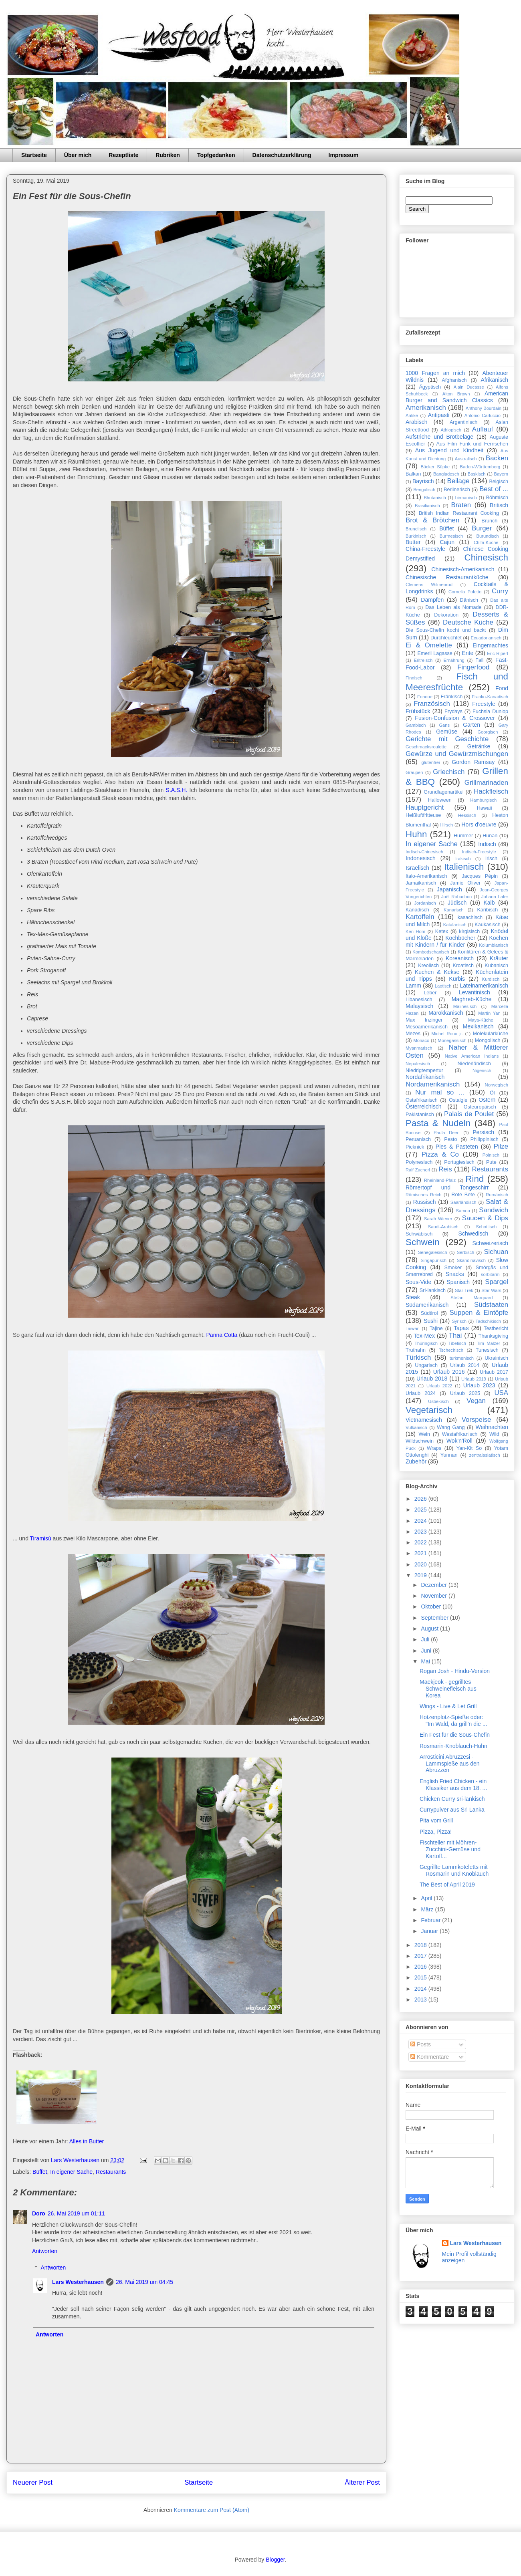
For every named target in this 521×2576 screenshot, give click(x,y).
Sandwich (493, 1210)
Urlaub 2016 (449, 1372)
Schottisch (486, 1226)
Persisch (483, 1132)
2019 (421, 1575)
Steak (413, 1297)
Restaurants (111, 2172)
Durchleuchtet (446, 638)
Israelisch (417, 868)
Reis (445, 1169)
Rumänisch (497, 1194)
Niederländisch (474, 1063)
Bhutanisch (435, 497)
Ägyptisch (430, 387)
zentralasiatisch (484, 1455)
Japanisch (449, 889)
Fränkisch (452, 696)
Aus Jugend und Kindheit (449, 450)
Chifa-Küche (486, 542)
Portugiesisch (459, 1162)
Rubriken (167, 155)
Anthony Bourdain (483, 408)
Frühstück (418, 711)
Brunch (489, 521)
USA (502, 1393)
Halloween (440, 800)
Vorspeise (476, 1419)
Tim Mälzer (488, 1343)
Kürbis (457, 979)
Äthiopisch (450, 429)
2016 (421, 1966)
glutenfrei (430, 762)
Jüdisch (457, 902)
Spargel (496, 1282)
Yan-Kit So (469, 1448)
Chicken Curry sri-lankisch (452, 1799)
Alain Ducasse (469, 387)
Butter (413, 542)
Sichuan (496, 1252)
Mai (426, 1661)
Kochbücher (460, 938)
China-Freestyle (425, 549)
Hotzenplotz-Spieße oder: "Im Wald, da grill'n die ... (453, 1720)
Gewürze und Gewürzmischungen (457, 754)
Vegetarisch (429, 1410)
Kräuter (499, 958)
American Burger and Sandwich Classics (457, 396)
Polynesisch (419, 1162)
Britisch (499, 505)
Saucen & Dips (485, 1218)
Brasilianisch (427, 505)
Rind (474, 1179)
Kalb (489, 902)
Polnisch (491, 1155)
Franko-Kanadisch (490, 696)
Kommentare (429, 2057)
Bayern (501, 474)
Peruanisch (418, 1139)
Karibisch (487, 910)
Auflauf (482, 429)
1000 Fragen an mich (435, 373)
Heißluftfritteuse (423, 815)
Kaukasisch (487, 924)
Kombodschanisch (430, 951)
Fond (501, 688)
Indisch (487, 844)
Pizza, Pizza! (436, 1831)
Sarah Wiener (438, 1218)
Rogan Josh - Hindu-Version (455, 1671)
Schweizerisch (490, 1243)
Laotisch (443, 986)
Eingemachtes (490, 645)
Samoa (463, 1210)
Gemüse (446, 731)
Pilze (501, 1146)
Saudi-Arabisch (443, 1226)
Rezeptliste (123, 155)
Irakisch (463, 858)
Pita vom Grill (436, 1820)
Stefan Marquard (471, 1297)
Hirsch (446, 824)
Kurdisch (491, 979)
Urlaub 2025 (465, 1393)
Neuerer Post (33, 2482)
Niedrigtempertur (424, 1070)
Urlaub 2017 (494, 1372)
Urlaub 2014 (464, 1365)
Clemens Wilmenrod (429, 584)
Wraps (434, 1448)
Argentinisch (463, 422)
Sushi (431, 1321)
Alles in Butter (86, 2141)
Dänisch (469, 600)
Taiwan (413, 1328)
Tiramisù (40, 1538)
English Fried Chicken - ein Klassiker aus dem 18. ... (453, 1784)
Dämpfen (432, 600)
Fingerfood (473, 667)
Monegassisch (452, 1040)
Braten (461, 505)
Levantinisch (474, 992)
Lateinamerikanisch (484, 985)
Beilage (458, 481)
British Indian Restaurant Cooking (459, 513)
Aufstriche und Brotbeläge (439, 436)
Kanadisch (417, 910)
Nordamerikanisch (433, 1084)
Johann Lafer (494, 896)
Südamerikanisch (427, 1305)
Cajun (447, 542)
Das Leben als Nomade (453, 607)
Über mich (77, 155)
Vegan (476, 1401)
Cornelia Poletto (464, 591)
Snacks (455, 1274)
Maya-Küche (480, 1020)
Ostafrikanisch (422, 1100)
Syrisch (459, 1321)
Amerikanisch (426, 407)
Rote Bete (463, 1194)
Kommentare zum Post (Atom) (211, 2510)
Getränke (479, 746)
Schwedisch (473, 1233)
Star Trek (464, 1290)
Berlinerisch (457, 489)
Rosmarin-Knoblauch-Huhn (453, 1746)
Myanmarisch (419, 1048)
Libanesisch (419, 999)
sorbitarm (490, 1274)
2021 (421, 1553)
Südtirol (429, 1313)
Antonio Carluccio (482, 415)
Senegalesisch (432, 1252)
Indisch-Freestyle (479, 851)
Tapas (461, 1328)
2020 (421, 1564)
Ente (467, 653)
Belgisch (498, 481)
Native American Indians (472, 1056)
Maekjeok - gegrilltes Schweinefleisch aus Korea (448, 1689)
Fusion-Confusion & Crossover (455, 718)
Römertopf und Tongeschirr (447, 1187)
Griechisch (448, 772)
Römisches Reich (424, 1194)
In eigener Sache (71, 2172)
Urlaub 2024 (421, 1393)
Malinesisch (465, 1006)
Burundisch (488, 536)
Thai (455, 1335)
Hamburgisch (483, 800)
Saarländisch (463, 1202)
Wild (494, 1434)
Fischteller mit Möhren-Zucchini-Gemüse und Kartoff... (450, 1849)
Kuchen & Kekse (437, 972)
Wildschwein (420, 1441)
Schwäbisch (419, 1234)
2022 (421, 1542)
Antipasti (439, 415)
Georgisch (487, 732)
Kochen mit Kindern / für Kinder (457, 941)
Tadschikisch (488, 1321)
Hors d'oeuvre (478, 824)
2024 (421, 1521)
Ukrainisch (496, 1358)
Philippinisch (485, 1139)
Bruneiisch (416, 528)
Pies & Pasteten (457, 1146)
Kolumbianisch (493, 945)
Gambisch (416, 725)
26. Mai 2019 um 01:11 (76, 2213)
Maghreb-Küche (472, 999)
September (435, 1618)
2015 (421, 1977)
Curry (500, 591)
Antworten (44, 2251)
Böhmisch (497, 497)
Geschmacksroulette (426, 746)
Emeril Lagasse (434, 653)
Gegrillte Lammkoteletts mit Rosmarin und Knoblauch (454, 1870)
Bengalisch (424, 489)
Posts (420, 2044)
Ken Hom (415, 931)
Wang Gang (450, 1427)
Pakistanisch (420, 1114)
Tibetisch (457, 1343)
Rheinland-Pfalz (440, 1180)
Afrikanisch (494, 380)
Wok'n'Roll (459, 1440)
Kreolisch (428, 965)
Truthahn (416, 1350)
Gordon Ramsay (473, 762)
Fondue (424, 696)
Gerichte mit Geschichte (447, 739)
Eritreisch (423, 660)
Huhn (416, 834)
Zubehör (416, 1461)
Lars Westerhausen (78, 2282)
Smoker (453, 1267)
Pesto (450, 1139)
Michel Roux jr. (447, 1033)
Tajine (436, 1328)
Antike (412, 415)
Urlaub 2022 (439, 1385)
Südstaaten (491, 1304)
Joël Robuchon (456, 896)
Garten (471, 725)
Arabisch (416, 422)
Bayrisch (423, 481)
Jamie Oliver (465, 883)
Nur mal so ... (439, 1092)
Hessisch (467, 815)
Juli (426, 1639)
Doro (38, 2213)
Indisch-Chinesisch (424, 851)
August (430, 1628)
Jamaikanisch (421, 883)
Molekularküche (490, 1033)
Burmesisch (451, 536)
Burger (482, 528)
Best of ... (493, 489)
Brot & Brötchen (432, 520)
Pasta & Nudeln (438, 1123)
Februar (431, 1920)
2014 (421, 1988)
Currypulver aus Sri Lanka (452, 1809)
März (428, 1909)
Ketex (441, 931)
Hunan (490, 836)
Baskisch (477, 474)
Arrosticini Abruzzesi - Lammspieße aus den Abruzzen (450, 1764)
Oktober (431, 1606)
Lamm (413, 985)
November (434, 1595)
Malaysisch (419, 1006)
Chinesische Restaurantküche (447, 577)
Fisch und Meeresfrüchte (457, 681)
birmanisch (466, 497)
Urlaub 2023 (479, 1385)
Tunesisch (487, 1350)
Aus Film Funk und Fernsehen (472, 444)
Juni (427, 1650)
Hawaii (484, 808)
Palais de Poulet (469, 1114)
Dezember (434, 1585)
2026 (421, 1499)
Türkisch (418, 1357)
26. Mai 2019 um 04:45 (144, 2282)
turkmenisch (462, 1358)
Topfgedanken (216, 155)
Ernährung (453, 660)
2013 (421, 1999)
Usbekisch (438, 1401)
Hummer (463, 836)
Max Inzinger (424, 1020)
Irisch (491, 858)
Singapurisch (433, 1260)
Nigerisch (482, 1070)
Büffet (39, 2172)
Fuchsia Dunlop (490, 711)
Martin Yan (489, 1013)
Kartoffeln (420, 917)
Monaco (421, 1040)
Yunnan (449, 1455)
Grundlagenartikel (443, 792)
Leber (430, 993)
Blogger (275, 2559)
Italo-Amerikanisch (426, 876)
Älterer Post (362, 2482)
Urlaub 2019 (473, 1379)
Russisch (424, 1202)
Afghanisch (454, 380)
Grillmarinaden (486, 782)
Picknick (415, 1147)
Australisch (466, 458)
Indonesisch (421, 858)
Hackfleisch (491, 791)
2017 (421, 1956)
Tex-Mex (424, 1335)
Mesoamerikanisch (427, 1027)
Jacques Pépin (480, 876)
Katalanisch (454, 924)
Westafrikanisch (460, 1434)
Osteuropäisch (480, 1107)
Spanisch (458, 1282)
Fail (479, 660)
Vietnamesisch (424, 1420)
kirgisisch (469, 931)
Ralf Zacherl (418, 1169)
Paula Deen (447, 1132)
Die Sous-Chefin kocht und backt (446, 630)
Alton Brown (456, 393)
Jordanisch (425, 903)
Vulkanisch (416, 1427)
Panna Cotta (222, 1335)
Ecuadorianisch (486, 637)
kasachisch (470, 917)
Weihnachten (492, 1427)
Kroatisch (463, 965)
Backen (497, 458)
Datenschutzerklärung (281, 155)
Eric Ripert (497, 653)
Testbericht (496, 1328)
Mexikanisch (478, 1026)
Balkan (413, 474)
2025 (421, 1509)
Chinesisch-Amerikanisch (462, 569)
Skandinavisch (471, 1260)
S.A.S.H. (177, 790)
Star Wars (491, 1290)
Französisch (432, 703)
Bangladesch (446, 474)
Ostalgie (458, 1100)
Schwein (423, 1242)
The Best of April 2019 (447, 1884)
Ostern (487, 1100)
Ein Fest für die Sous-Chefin (455, 1734)
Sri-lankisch (433, 1290)
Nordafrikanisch (425, 1077)
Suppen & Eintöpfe (479, 1312)
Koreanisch (460, 958)
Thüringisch (426, 1343)
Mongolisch (488, 1040)
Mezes (413, 1033)
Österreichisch (423, 1106)
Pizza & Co (440, 1154)
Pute (491, 1162)
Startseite (34, 155)
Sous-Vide (418, 1282)
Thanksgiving (493, 1336)
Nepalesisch (418, 1063)
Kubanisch (496, 965)
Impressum (344, 155)
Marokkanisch (445, 1013)
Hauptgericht (425, 807)
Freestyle (483, 704)
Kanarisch (454, 909)
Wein (424, 1434)
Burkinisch (416, 536)
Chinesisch (486, 557)
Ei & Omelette (429, 645)
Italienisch (464, 867)
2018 (421, 1945)
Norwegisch (496, 1084)
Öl (492, 1093)
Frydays (453, 711)
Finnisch (414, 677)
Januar (430, 1931)
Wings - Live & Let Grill (448, 1706)
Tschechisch (451, 1350)
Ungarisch (426, 1365)
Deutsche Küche (468, 622)
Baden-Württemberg (480, 466)
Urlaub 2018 (431, 1378)
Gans (444, 725)
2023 (421, 1531)
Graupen (414, 772)
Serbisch (466, 1252)
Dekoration (446, 615)
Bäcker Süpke (435, 466)
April (427, 1898)
